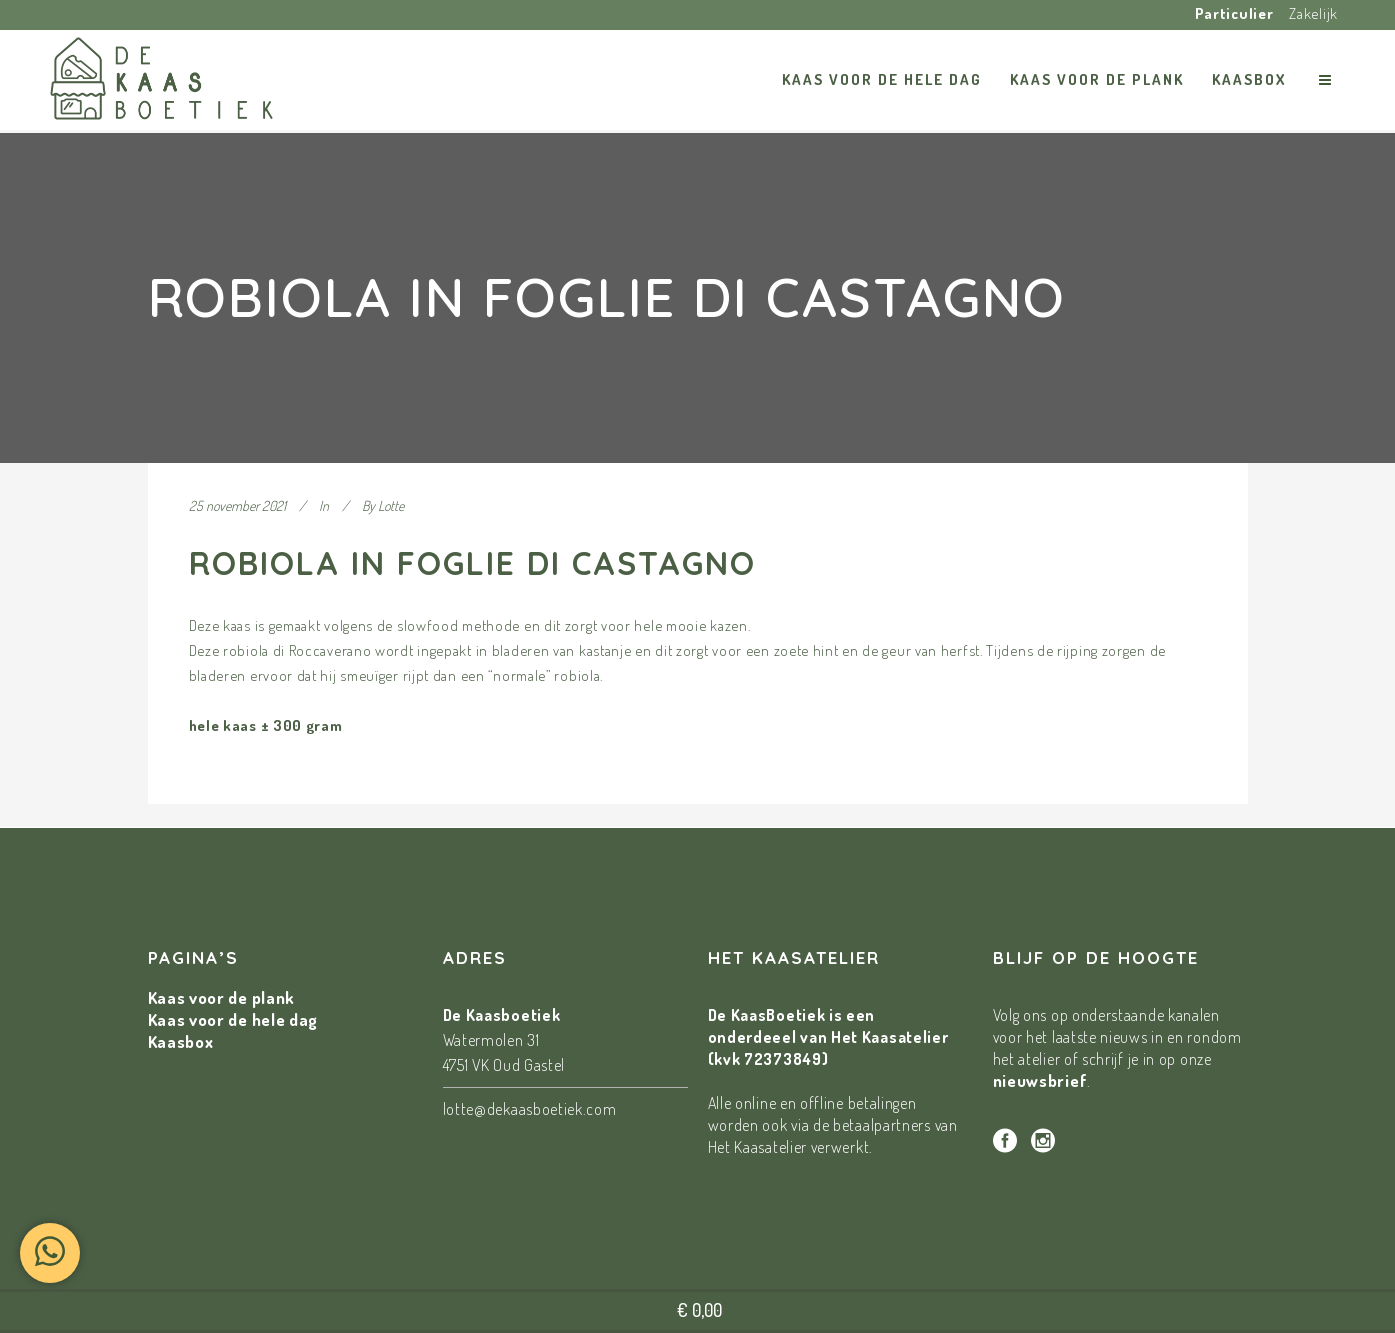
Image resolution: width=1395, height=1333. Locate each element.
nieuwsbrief (1040, 1080)
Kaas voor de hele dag (233, 1019)
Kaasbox (181, 1041)
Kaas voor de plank (222, 997)
